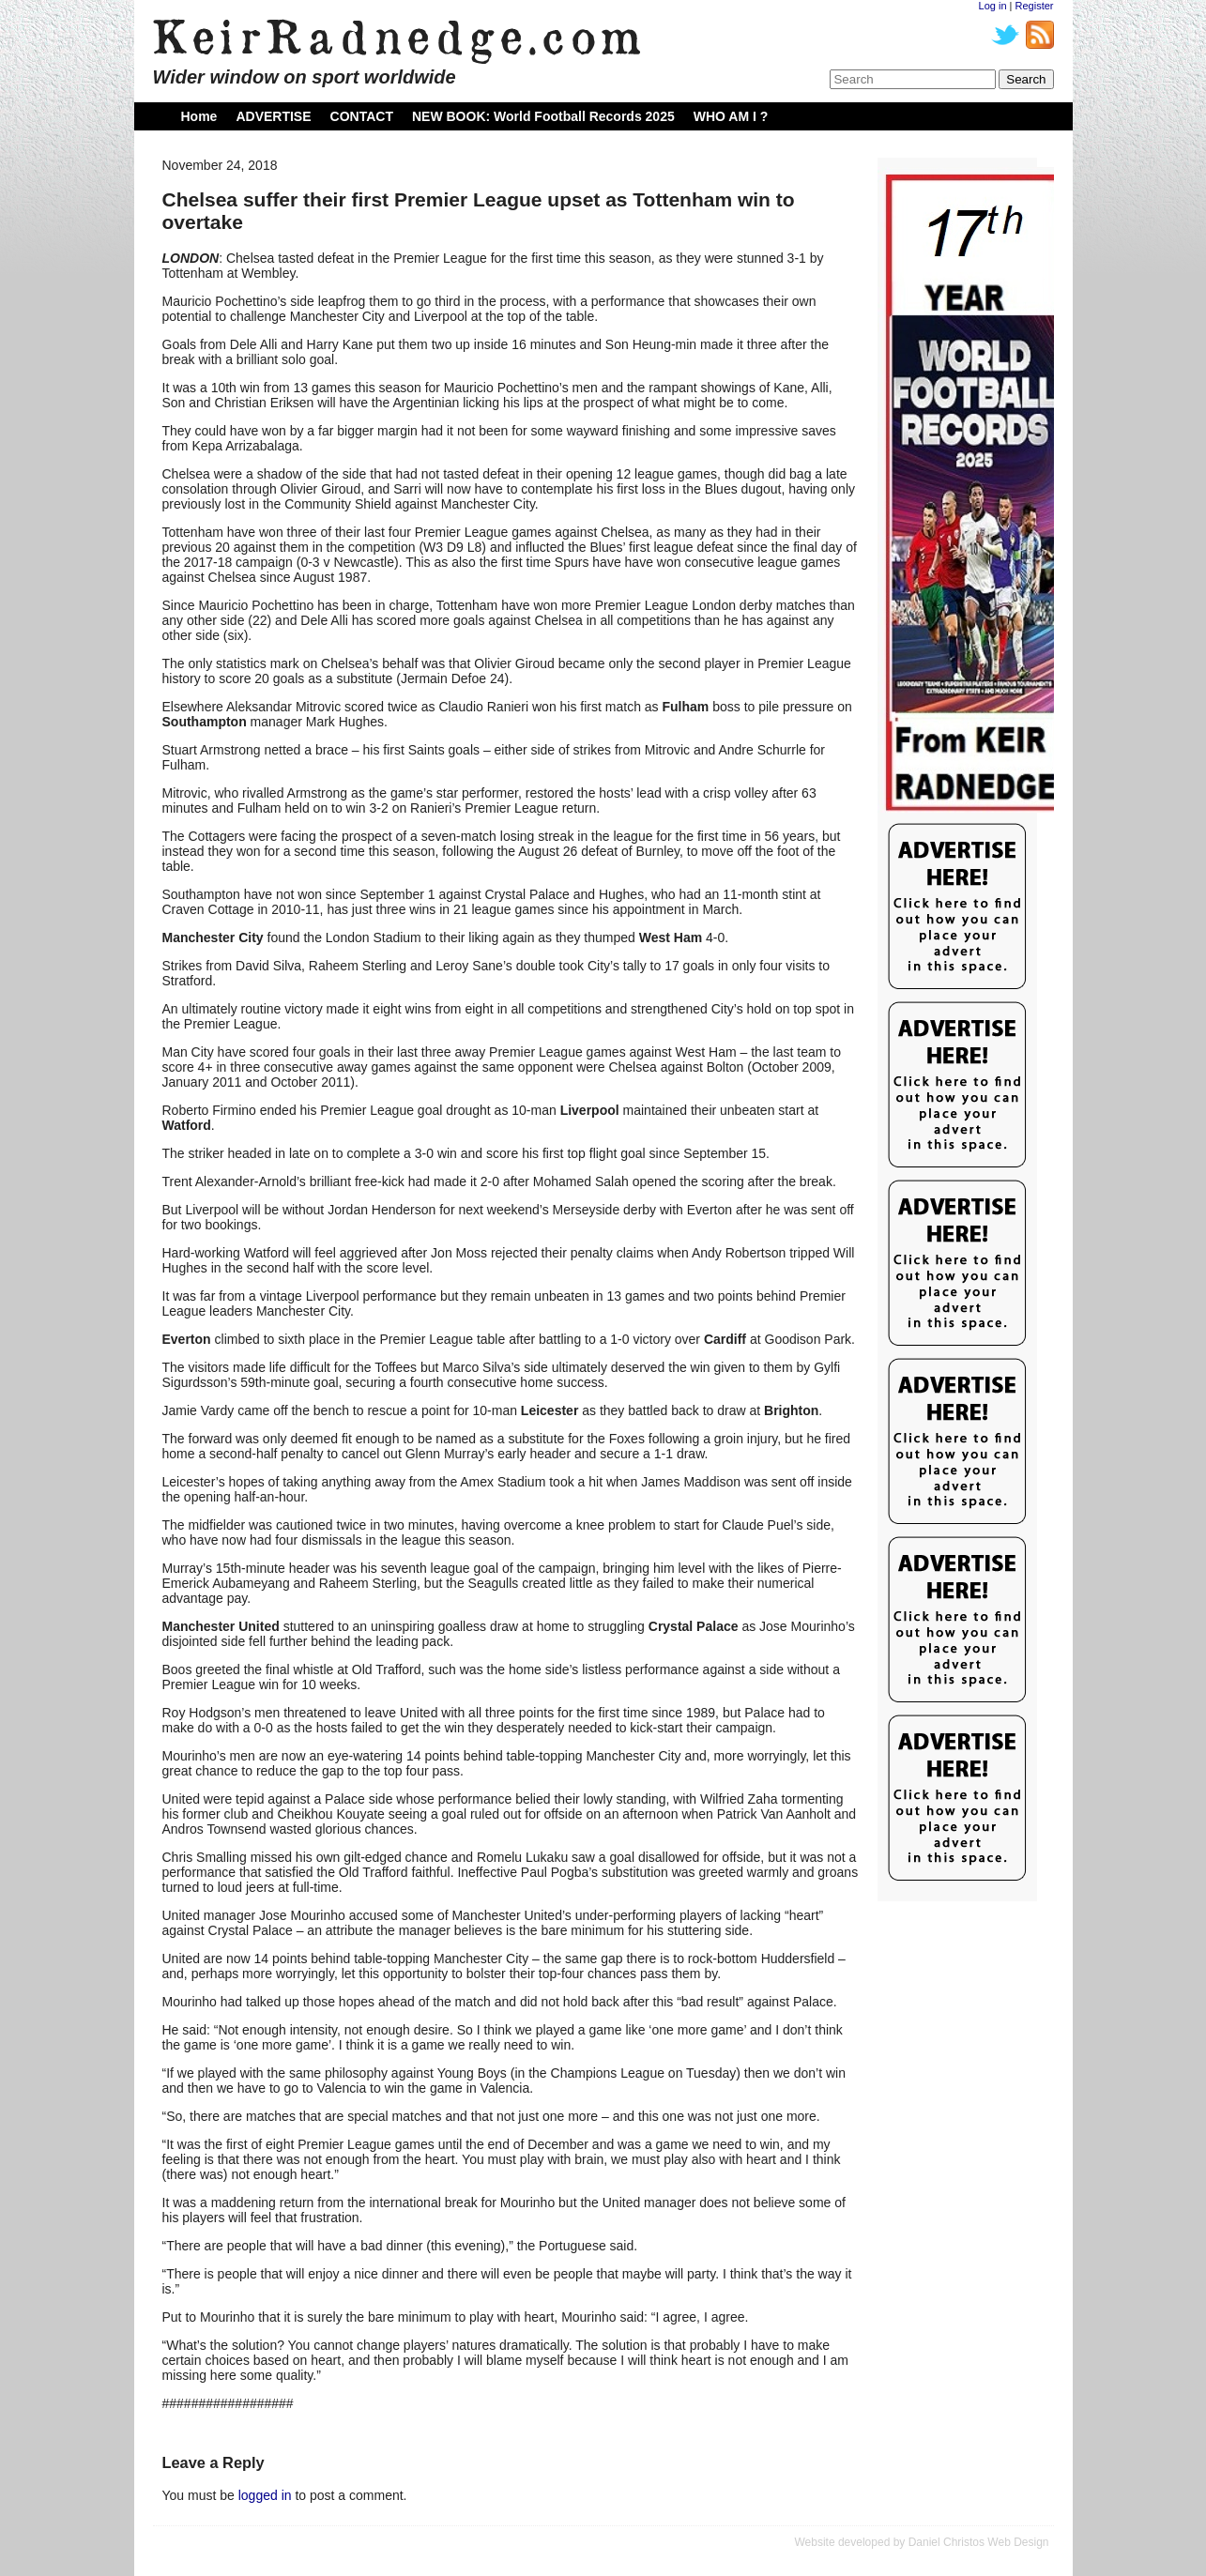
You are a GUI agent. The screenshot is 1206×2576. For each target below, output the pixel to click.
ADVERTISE (273, 116)
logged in (265, 2495)
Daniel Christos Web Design (978, 2542)
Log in (993, 5)
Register (1034, 5)
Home (199, 116)
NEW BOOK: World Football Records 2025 (543, 116)
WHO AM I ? (731, 116)
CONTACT (361, 116)
